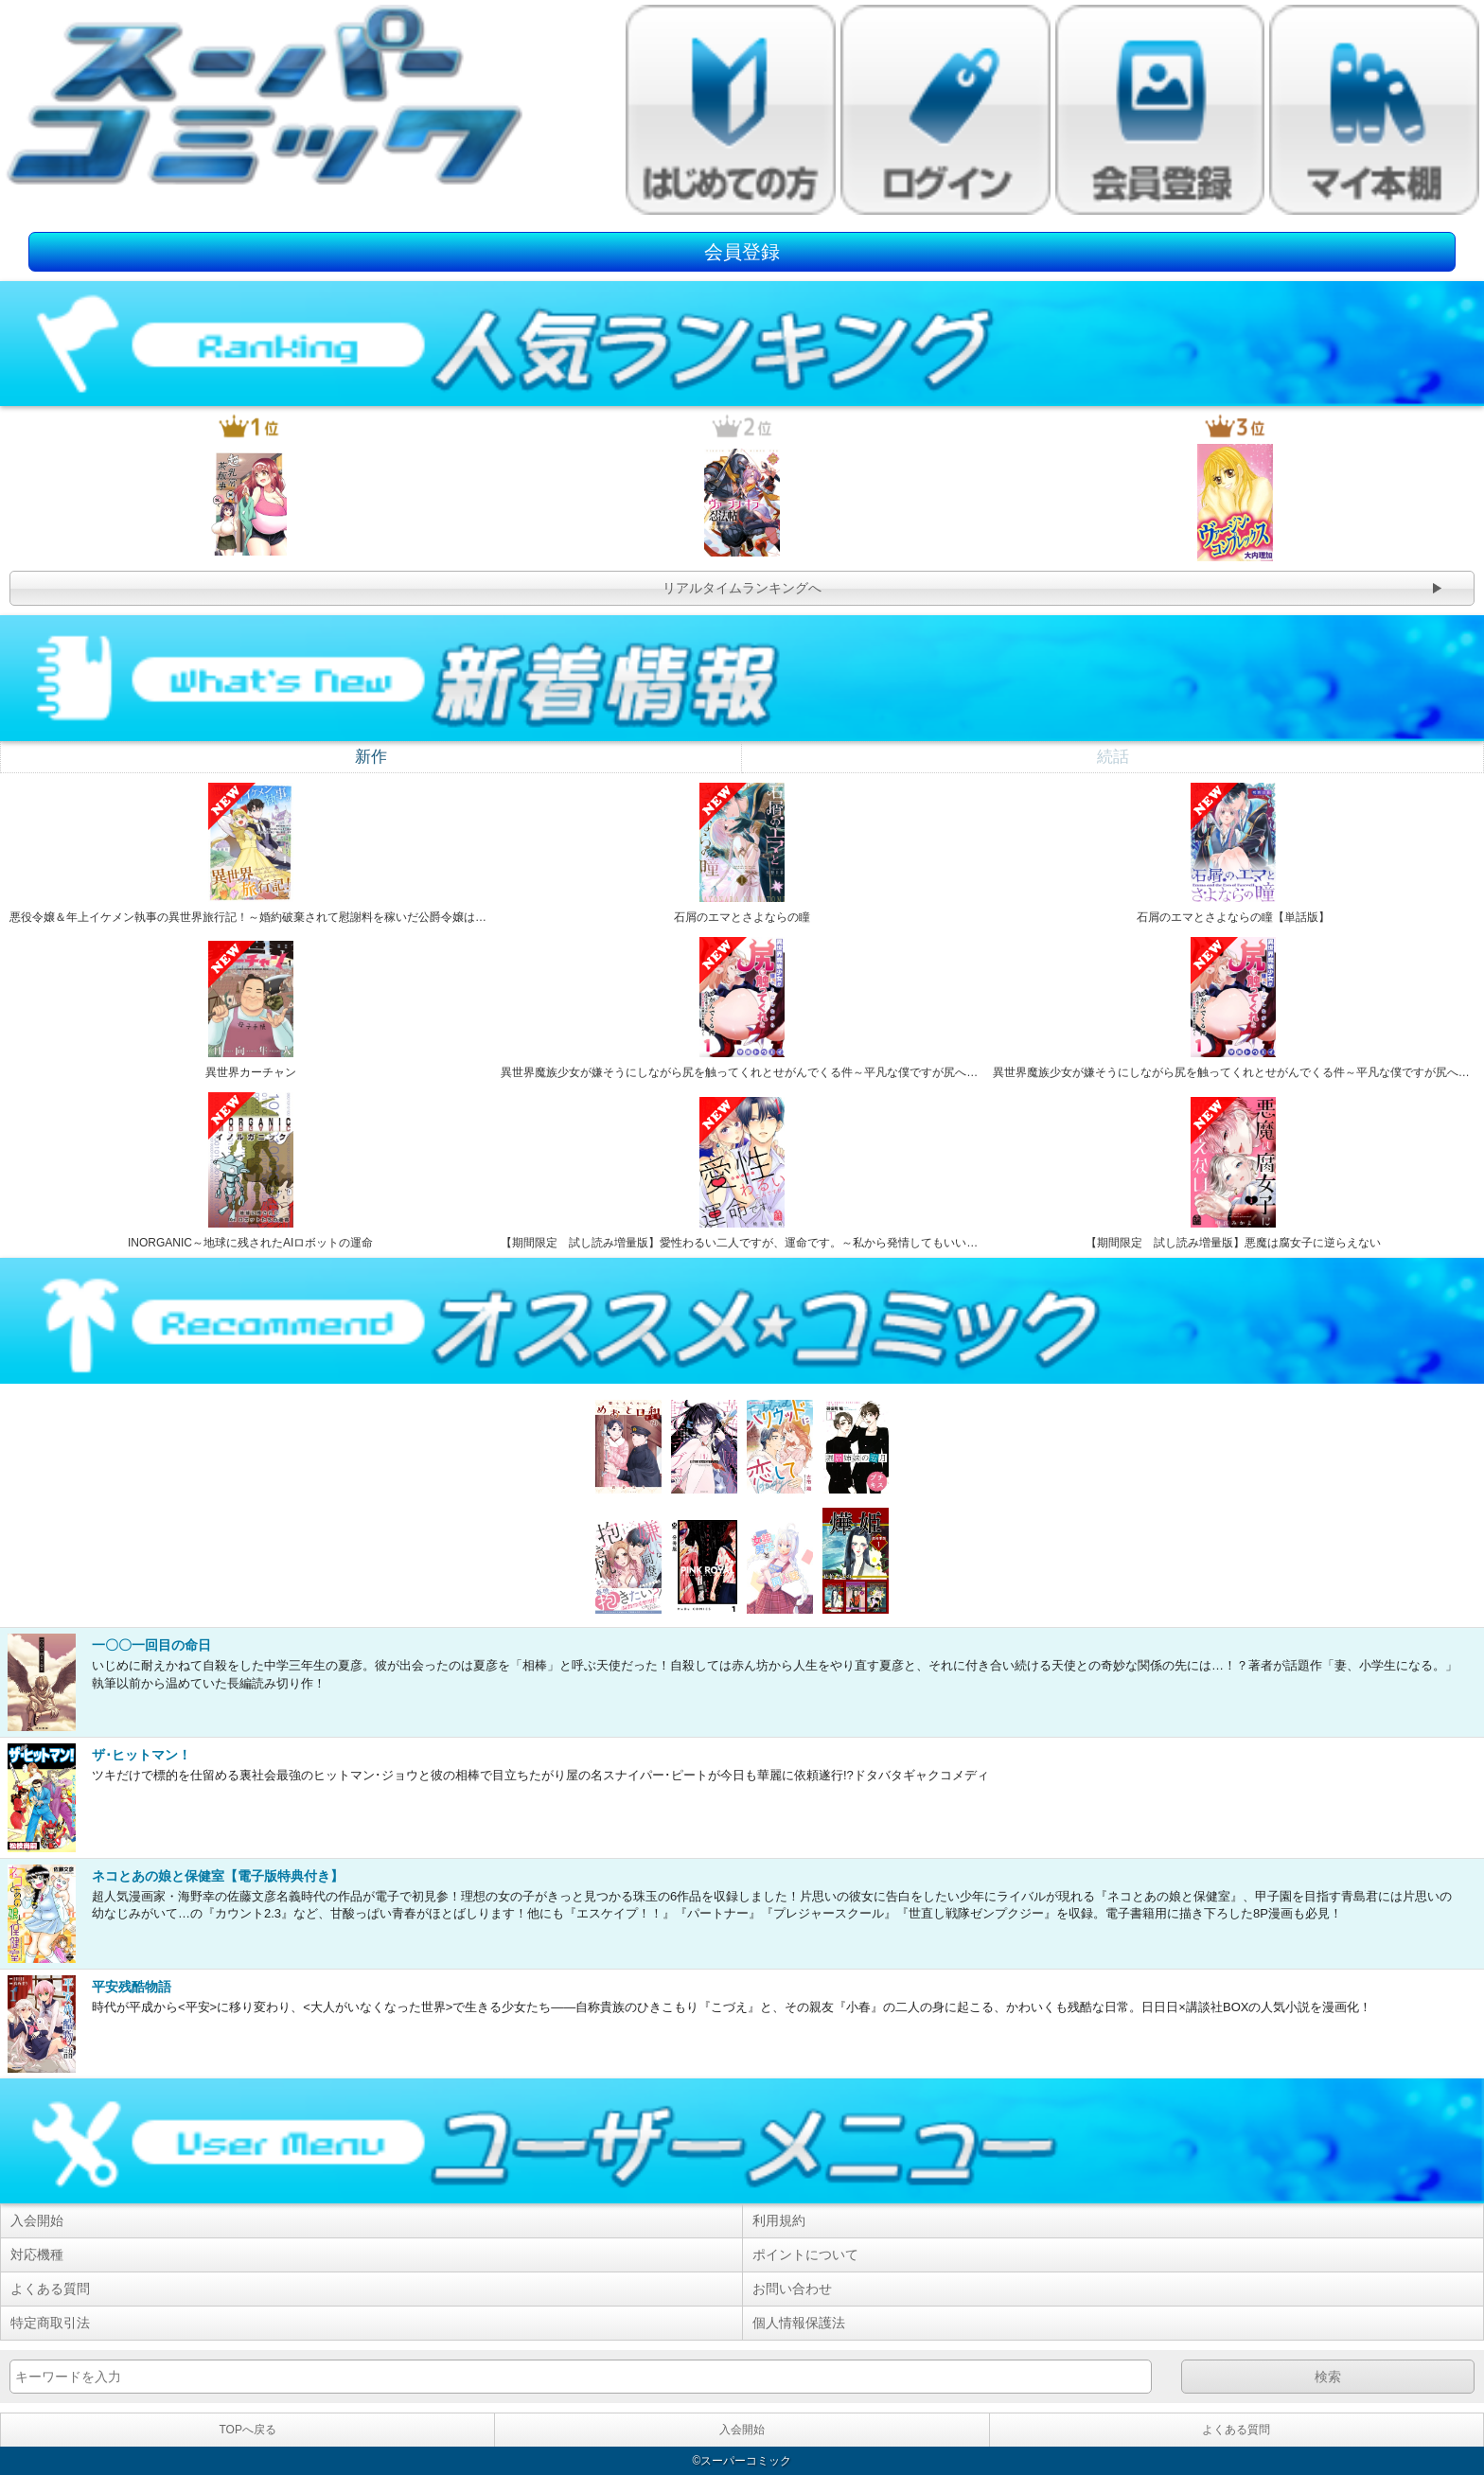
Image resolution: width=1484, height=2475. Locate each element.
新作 (371, 757)
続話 (1113, 757)
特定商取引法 (50, 2322)
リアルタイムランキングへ (742, 587)
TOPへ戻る (247, 2429)
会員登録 (742, 251)
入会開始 (36, 2220)
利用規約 (778, 2220)
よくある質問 (50, 2288)
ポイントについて (805, 2254)
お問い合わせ (792, 2288)
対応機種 (36, 2254)
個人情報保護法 (798, 2322)
